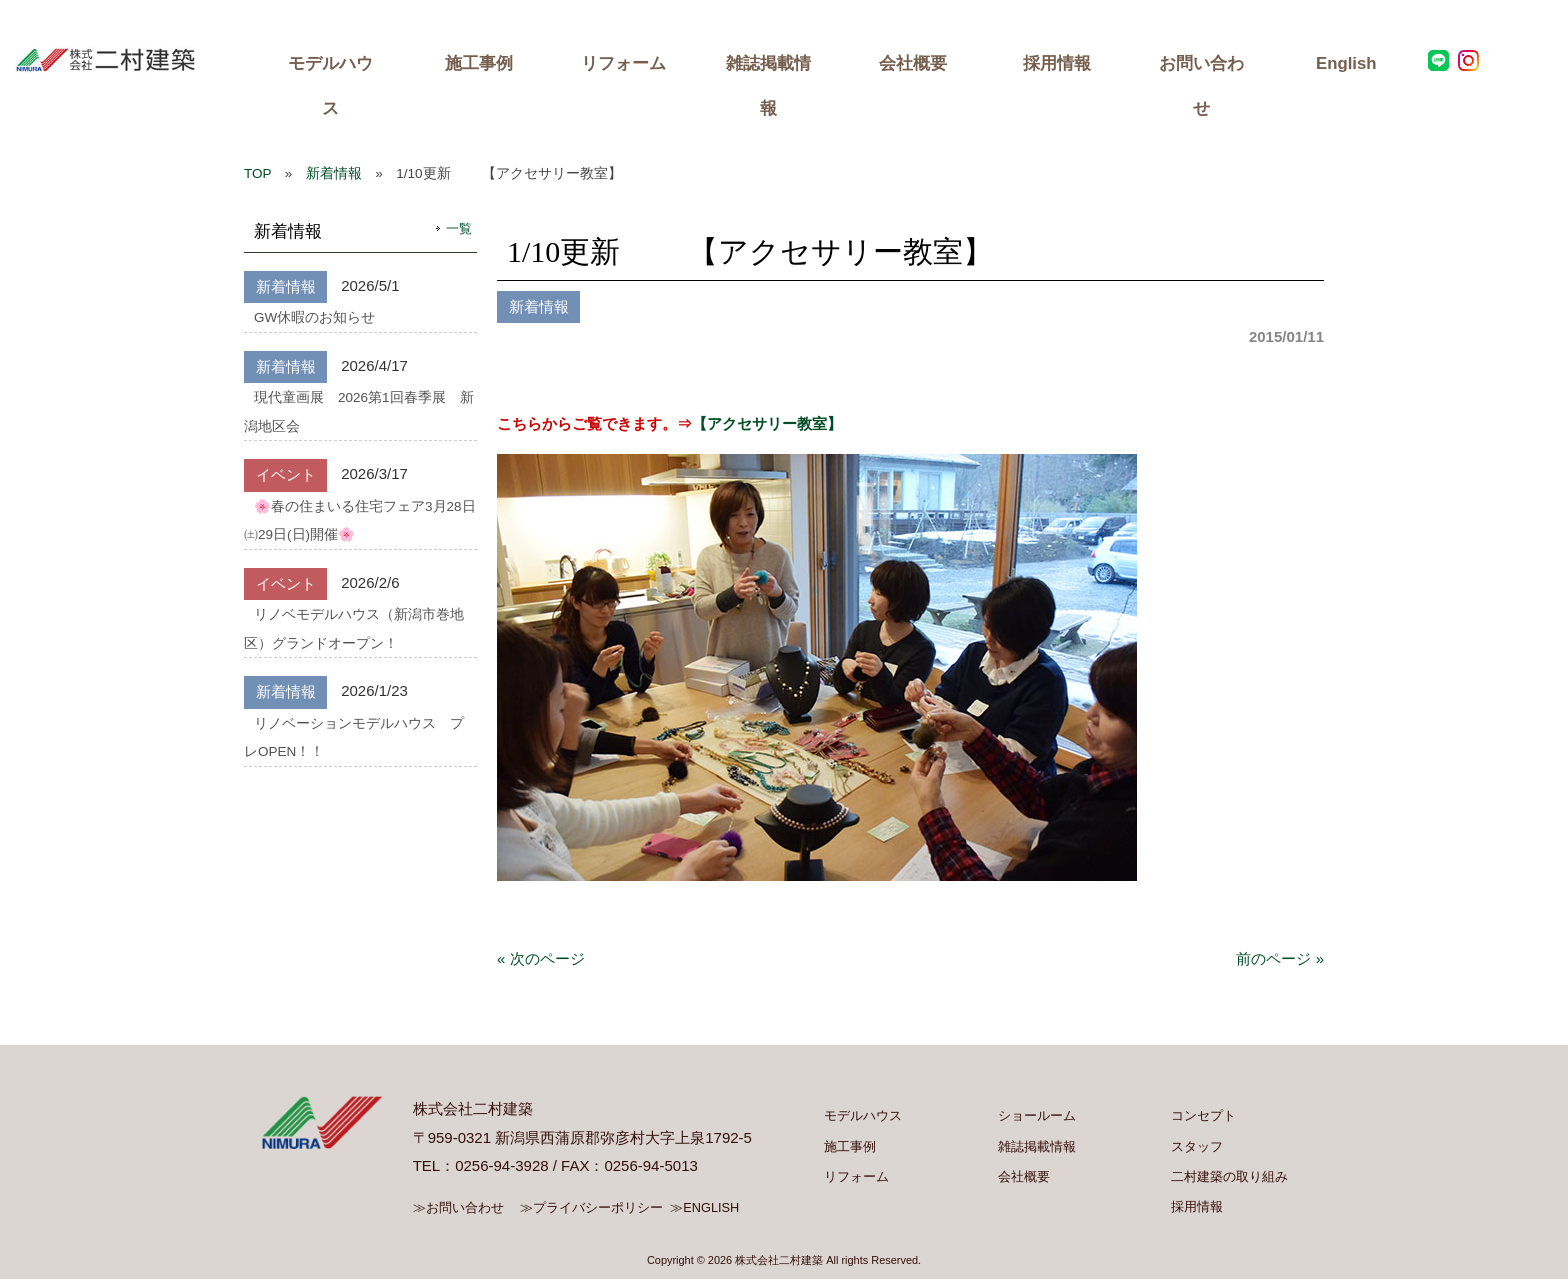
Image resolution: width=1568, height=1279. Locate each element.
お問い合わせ (1201, 86)
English (1346, 63)
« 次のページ (541, 958)
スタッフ (1197, 1146)
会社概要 (913, 63)
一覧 (459, 228)
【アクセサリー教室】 (767, 423)
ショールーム (1038, 1115)
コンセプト (1203, 1115)
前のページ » (1280, 958)
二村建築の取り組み (1229, 1176)
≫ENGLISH (707, 1207)
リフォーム (623, 63)
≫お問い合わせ (460, 1207)
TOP (257, 173)
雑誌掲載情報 (768, 86)
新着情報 (334, 173)
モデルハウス (330, 86)
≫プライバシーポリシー (594, 1207)
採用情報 (1057, 63)
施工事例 (479, 63)
